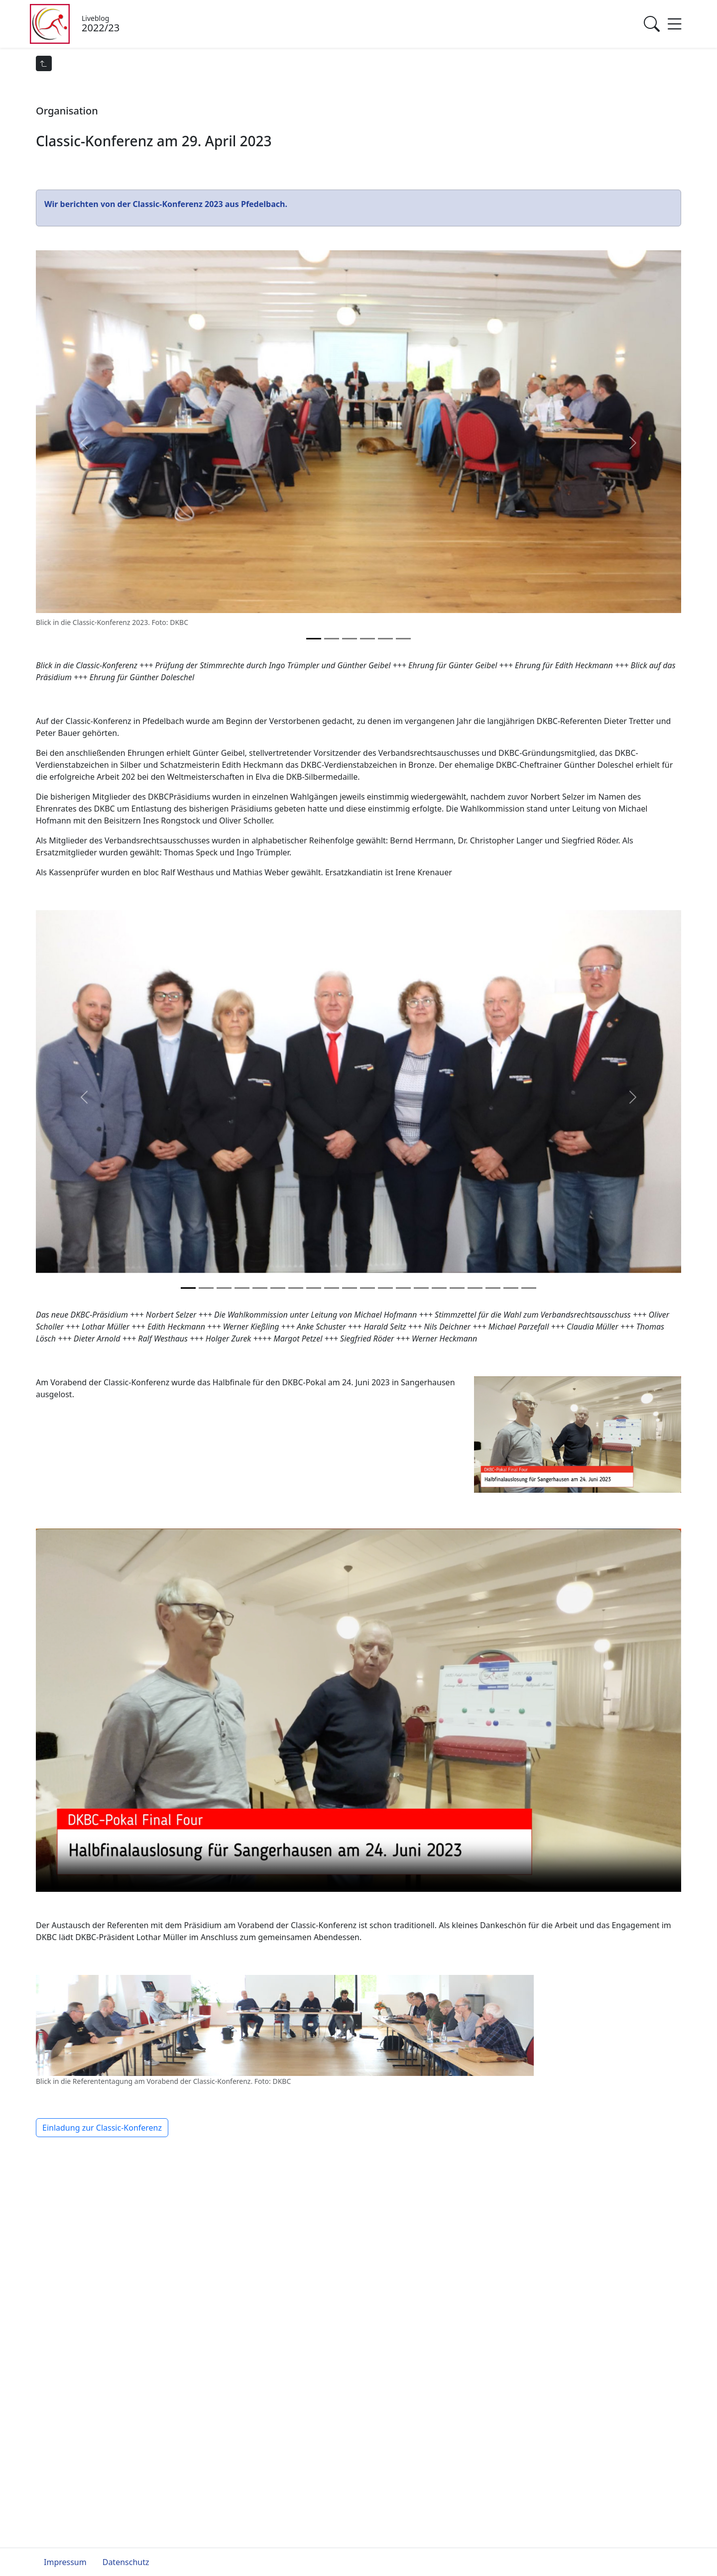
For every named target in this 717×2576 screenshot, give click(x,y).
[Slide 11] (385, 1288)
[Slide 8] (331, 1288)
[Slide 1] (331, 638)
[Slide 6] (295, 1288)
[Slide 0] (313, 638)
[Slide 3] (367, 638)
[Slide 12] (403, 1288)
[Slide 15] (457, 1288)
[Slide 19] (528, 1288)
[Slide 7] (313, 1288)
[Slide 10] (367, 1288)
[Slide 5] (403, 638)
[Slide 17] (492, 1288)
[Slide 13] (421, 1288)
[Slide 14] (439, 1288)
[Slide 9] (349, 1288)
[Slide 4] (385, 638)
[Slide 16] (475, 1288)
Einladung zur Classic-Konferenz (102, 2127)
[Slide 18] (510, 1288)
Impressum (65, 2562)
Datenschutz (126, 2562)
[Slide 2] (349, 638)
